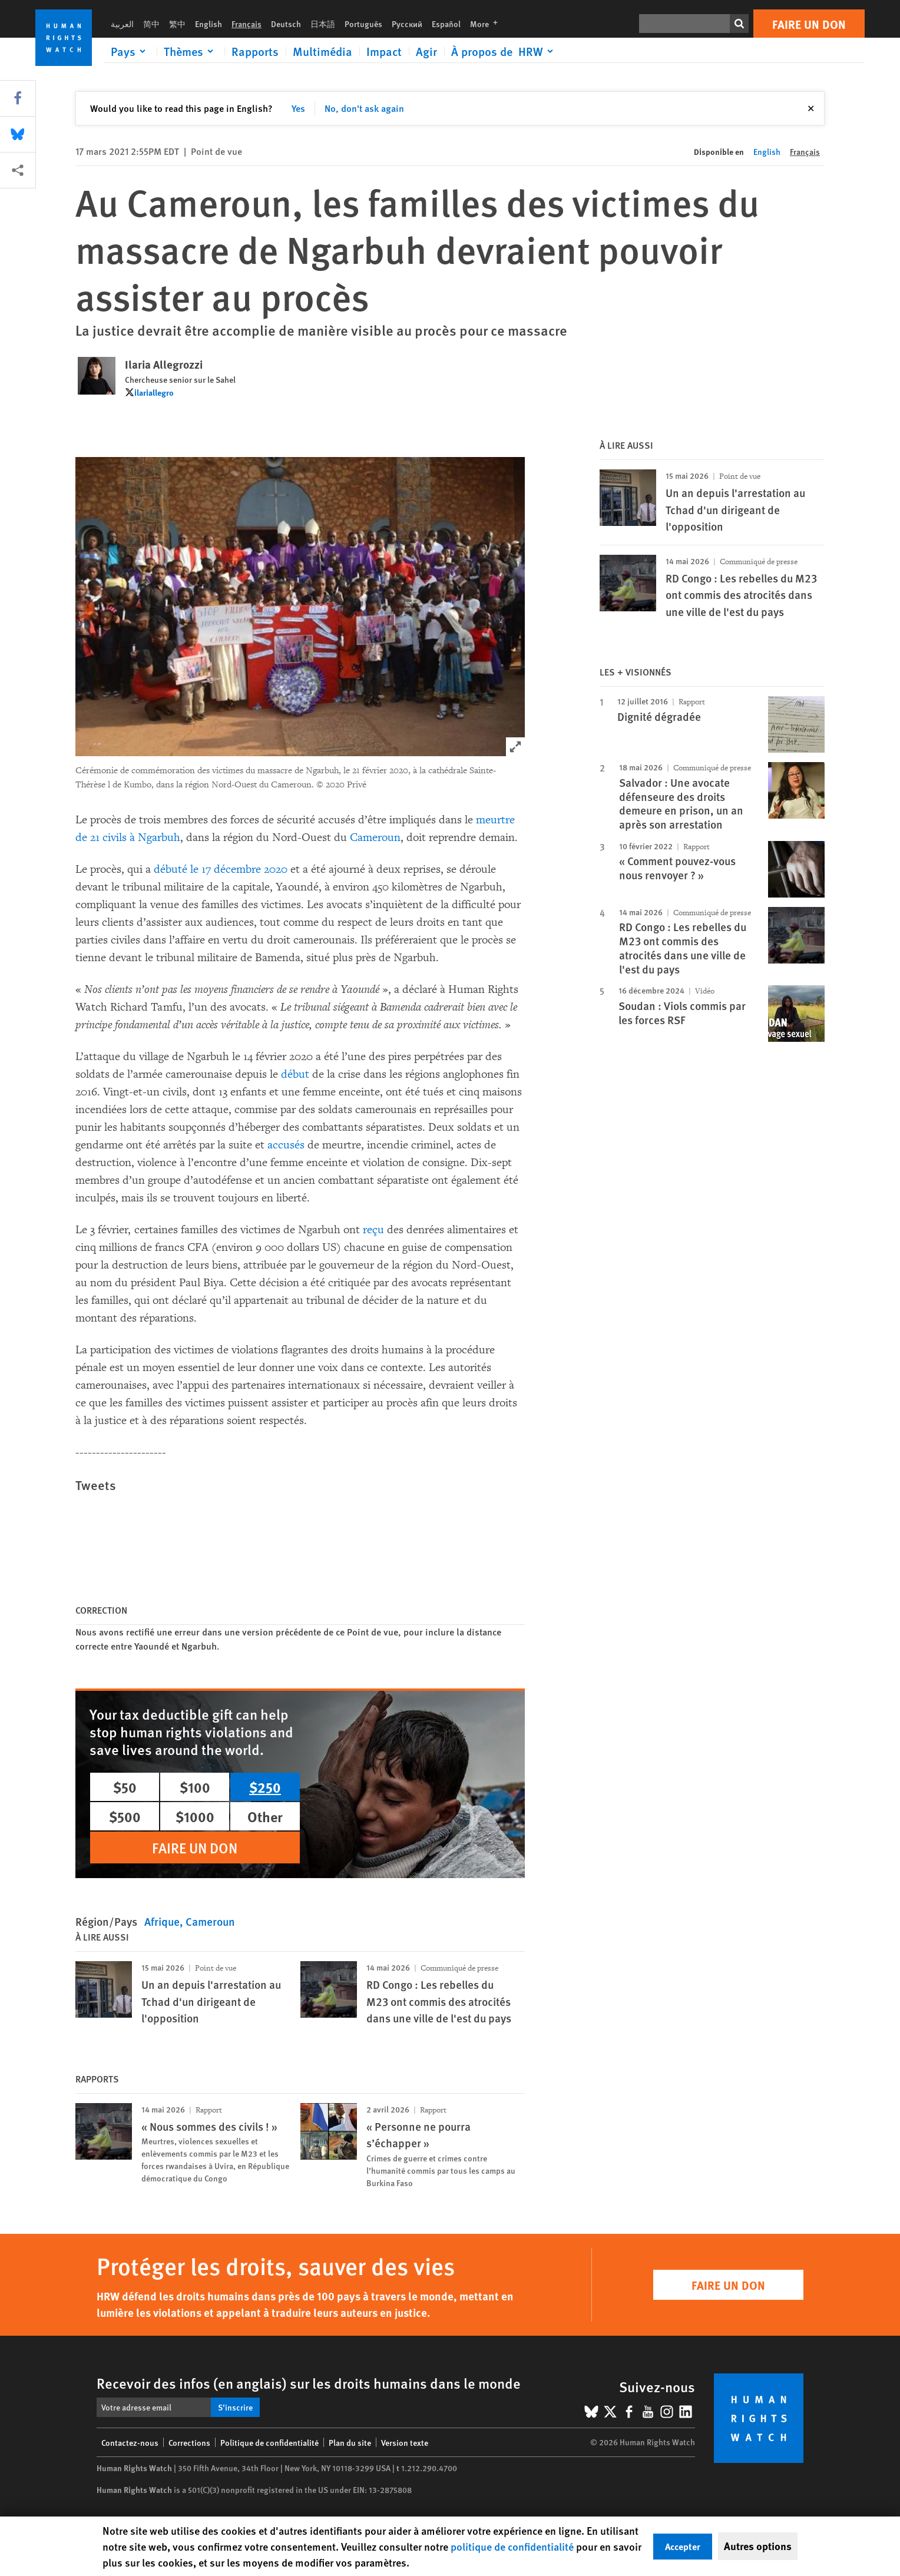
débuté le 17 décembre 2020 (220, 869)
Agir (426, 51)
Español (446, 23)
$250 (265, 1787)
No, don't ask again (364, 108)
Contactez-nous (129, 2442)
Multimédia (322, 51)
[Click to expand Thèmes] (190, 51)
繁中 (177, 23)
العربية (122, 23)
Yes (298, 108)
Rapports (255, 51)
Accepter (682, 2546)
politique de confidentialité (512, 2546)
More (487, 23)
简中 (151, 23)
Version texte (404, 2442)
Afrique (162, 1921)
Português (363, 23)
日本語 (322, 23)
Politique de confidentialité (269, 2442)
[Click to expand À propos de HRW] (504, 51)
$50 (125, 1787)
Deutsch (286, 23)
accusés (286, 1145)
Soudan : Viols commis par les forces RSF (682, 1013)
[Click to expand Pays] (130, 51)
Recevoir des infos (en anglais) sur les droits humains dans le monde (309, 2383)
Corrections (189, 2442)
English (208, 23)
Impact (384, 51)
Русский (407, 23)
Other (265, 1816)
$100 (195, 1787)
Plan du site (350, 2442)
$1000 (195, 1816)
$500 (125, 1816)
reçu (373, 1230)
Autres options (758, 2546)
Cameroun (375, 837)
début (295, 1074)
